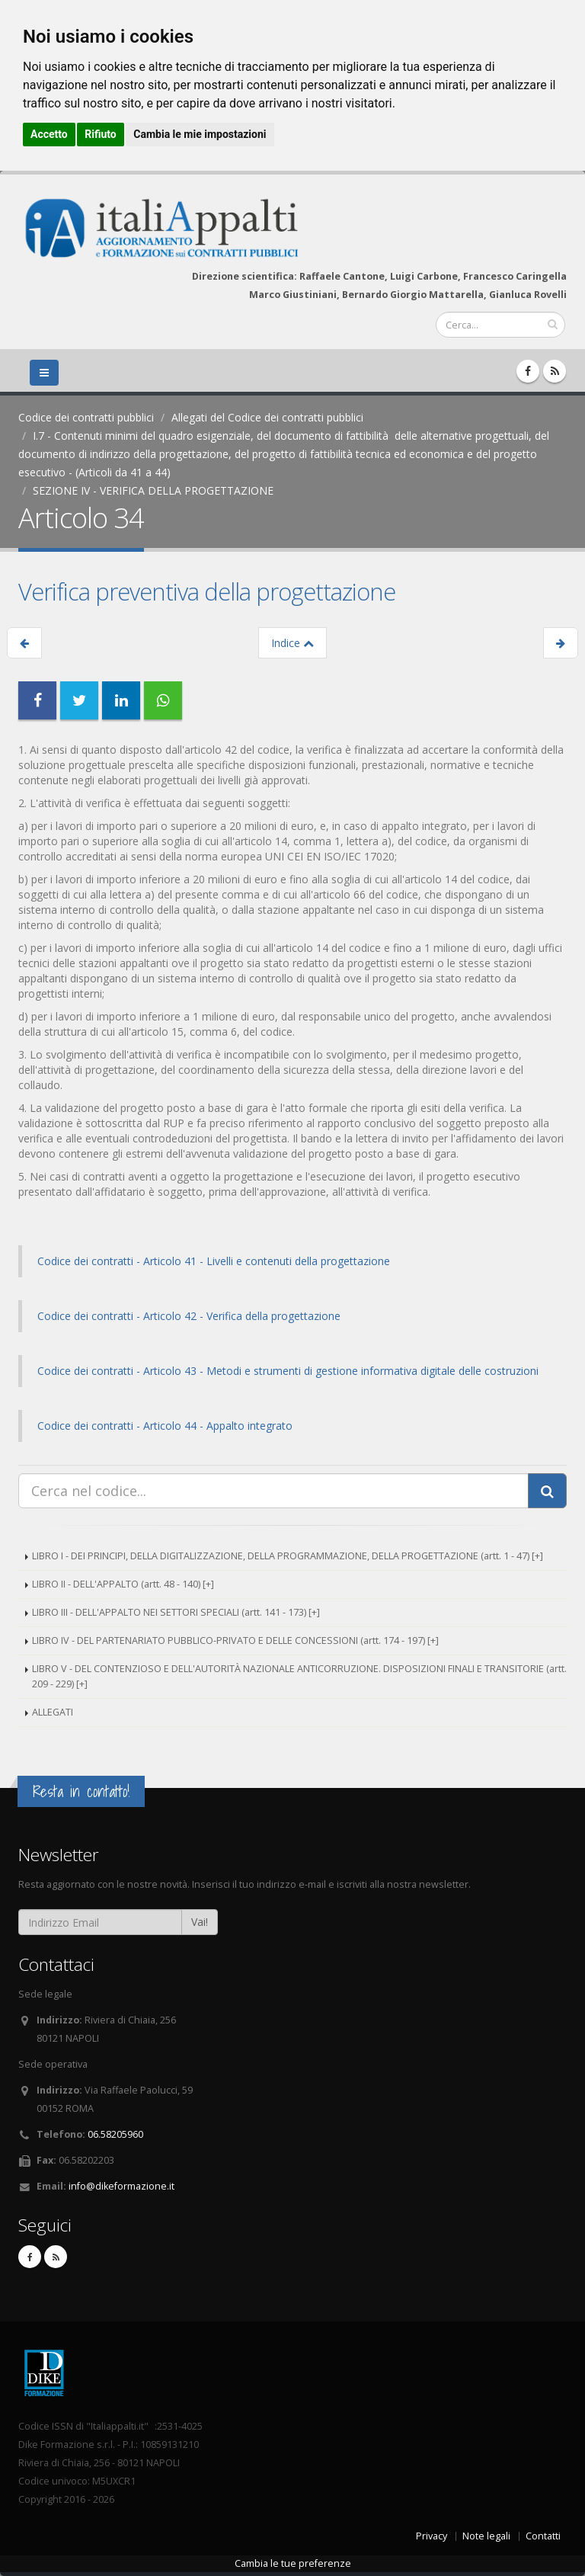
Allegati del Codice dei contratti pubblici (267, 417)
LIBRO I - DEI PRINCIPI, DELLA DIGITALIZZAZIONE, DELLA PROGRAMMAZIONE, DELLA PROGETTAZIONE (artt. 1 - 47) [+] (287, 1555)
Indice (292, 643)
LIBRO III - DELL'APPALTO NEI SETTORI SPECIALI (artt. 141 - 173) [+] (176, 1612)
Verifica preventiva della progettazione (206, 591)
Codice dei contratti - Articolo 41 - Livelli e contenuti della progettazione (213, 1261)
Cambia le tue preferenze (293, 2563)
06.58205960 (115, 2134)
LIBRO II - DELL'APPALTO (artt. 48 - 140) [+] (123, 1584)
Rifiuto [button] (101, 134)
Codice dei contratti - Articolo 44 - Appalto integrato (164, 1425)
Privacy (431, 2536)
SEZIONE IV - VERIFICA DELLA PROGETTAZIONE (153, 490)
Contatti (543, 2536)
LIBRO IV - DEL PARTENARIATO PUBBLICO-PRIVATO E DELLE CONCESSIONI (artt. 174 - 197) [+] (235, 1640)
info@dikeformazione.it (121, 2186)
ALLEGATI (52, 1712)
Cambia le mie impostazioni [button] (199, 134)
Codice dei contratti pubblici (86, 417)
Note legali (486, 2536)
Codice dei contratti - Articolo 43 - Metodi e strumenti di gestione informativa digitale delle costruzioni (288, 1370)
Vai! (199, 1921)
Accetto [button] (49, 134)
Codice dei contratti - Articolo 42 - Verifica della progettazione (188, 1316)
